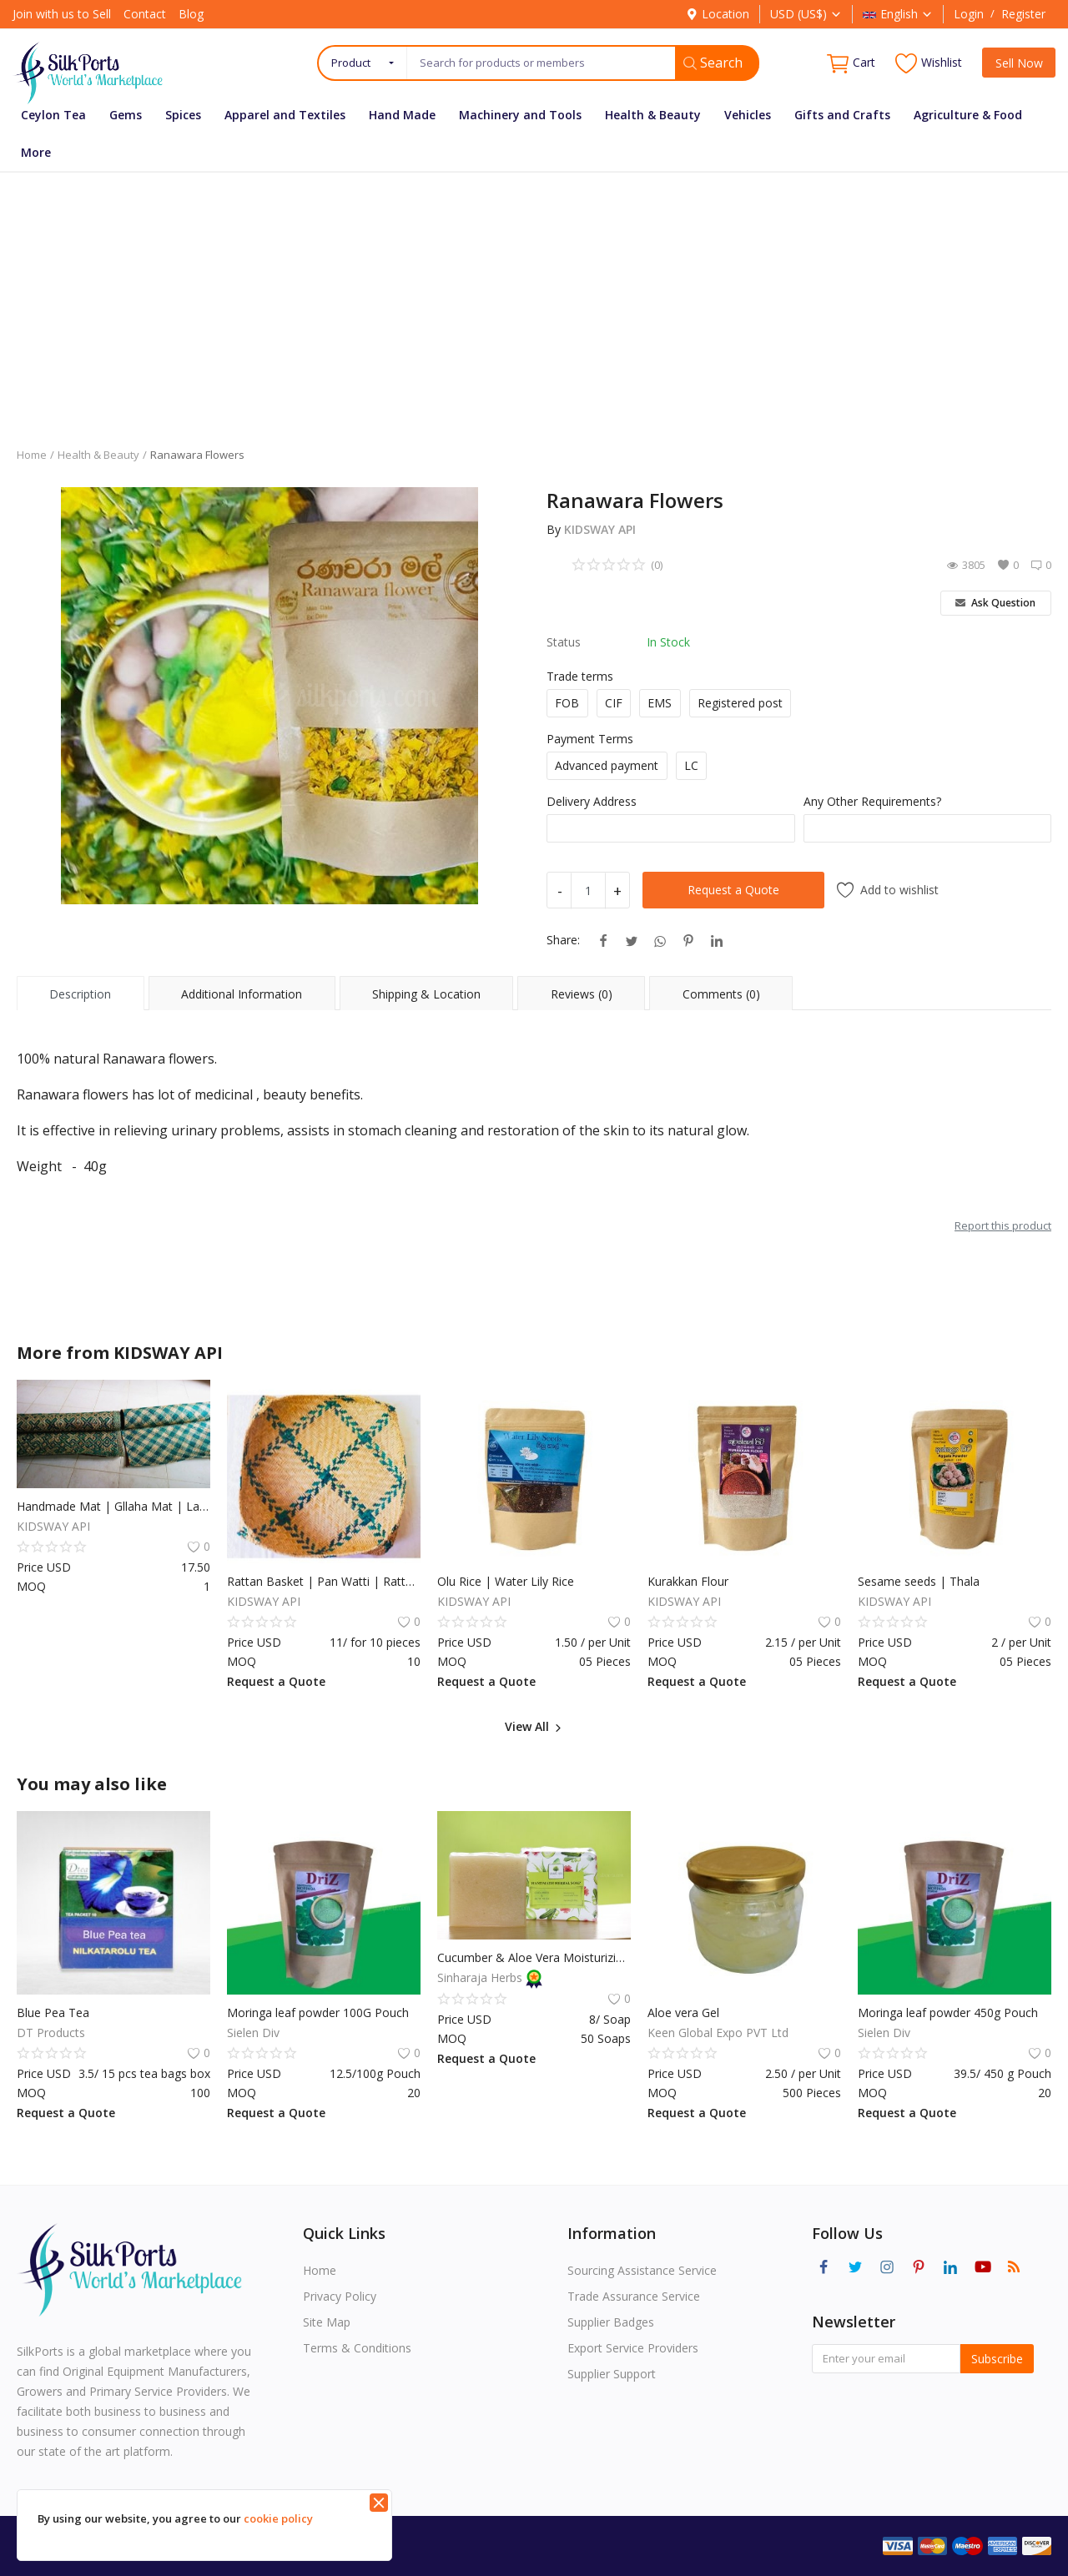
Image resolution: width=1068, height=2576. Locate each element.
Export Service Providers (632, 2348)
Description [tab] (80, 994)
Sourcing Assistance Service (642, 2270)
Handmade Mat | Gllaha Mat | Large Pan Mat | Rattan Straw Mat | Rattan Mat (113, 1506)
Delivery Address (592, 801)
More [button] (36, 152)
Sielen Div (253, 2032)
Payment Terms (590, 739)
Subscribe (997, 2359)
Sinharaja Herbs (481, 1977)
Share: (563, 940)
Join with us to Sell (62, 14)
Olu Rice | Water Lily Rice (505, 1581)
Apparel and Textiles (284, 115)
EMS (659, 703)
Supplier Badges (610, 2322)
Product (350, 62)
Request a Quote (733, 890)
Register (1023, 14)
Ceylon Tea (53, 115)
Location (717, 14)
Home (32, 454)
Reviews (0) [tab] (581, 994)
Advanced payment (606, 765)
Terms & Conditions (357, 2348)
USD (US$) (806, 14)
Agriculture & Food (968, 115)
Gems (125, 115)
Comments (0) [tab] (721, 994)
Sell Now (1019, 63)
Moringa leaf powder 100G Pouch (318, 2012)
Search (713, 62)
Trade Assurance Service (633, 2296)
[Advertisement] (534, 297)
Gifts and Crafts (842, 115)
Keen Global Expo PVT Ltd (717, 2032)
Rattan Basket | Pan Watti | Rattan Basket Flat (324, 1581)
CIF (613, 703)
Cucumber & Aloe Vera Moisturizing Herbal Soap (534, 1957)
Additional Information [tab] (241, 994)
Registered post (740, 703)
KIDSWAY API (600, 529)
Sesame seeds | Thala (919, 1581)
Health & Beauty (653, 115)
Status (564, 642)
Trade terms (580, 676)
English (898, 14)
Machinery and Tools (520, 115)
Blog (191, 14)
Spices (183, 115)
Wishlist (928, 63)
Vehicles (747, 115)
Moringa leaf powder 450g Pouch (948, 2012)
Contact (144, 14)
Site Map (326, 2322)
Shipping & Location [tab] (426, 994)
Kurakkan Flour (687, 1581)
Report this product (1003, 1225)
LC (691, 765)
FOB (567, 703)
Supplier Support (611, 2374)
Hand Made (402, 115)
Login (969, 14)
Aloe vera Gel (683, 2012)
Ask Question (995, 603)
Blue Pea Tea (53, 2012)
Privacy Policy (339, 2296)
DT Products (51, 2032)
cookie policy (278, 2518)
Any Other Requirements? (872, 801)
